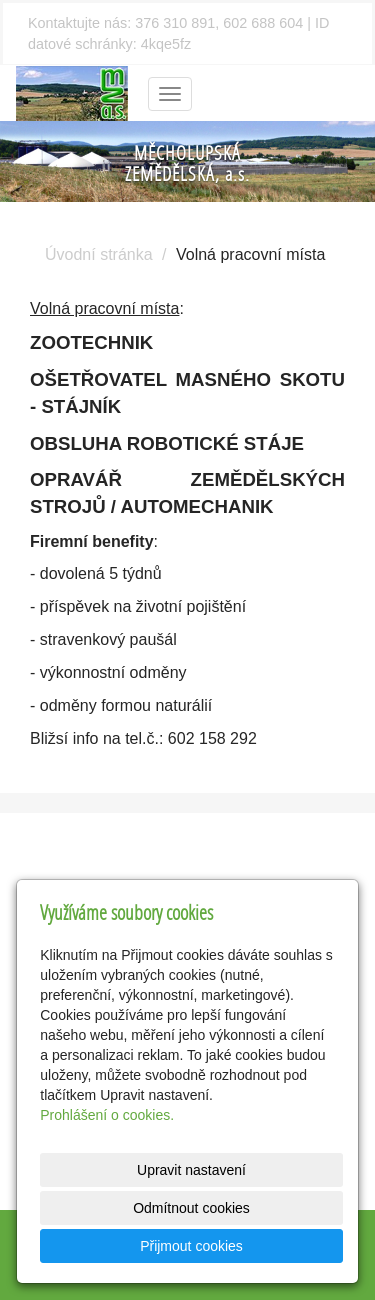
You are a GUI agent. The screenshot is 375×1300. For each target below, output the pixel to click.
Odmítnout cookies (191, 1208)
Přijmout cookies (191, 1246)
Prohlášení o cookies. (107, 1115)
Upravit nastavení (191, 1170)
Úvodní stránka (99, 254)
